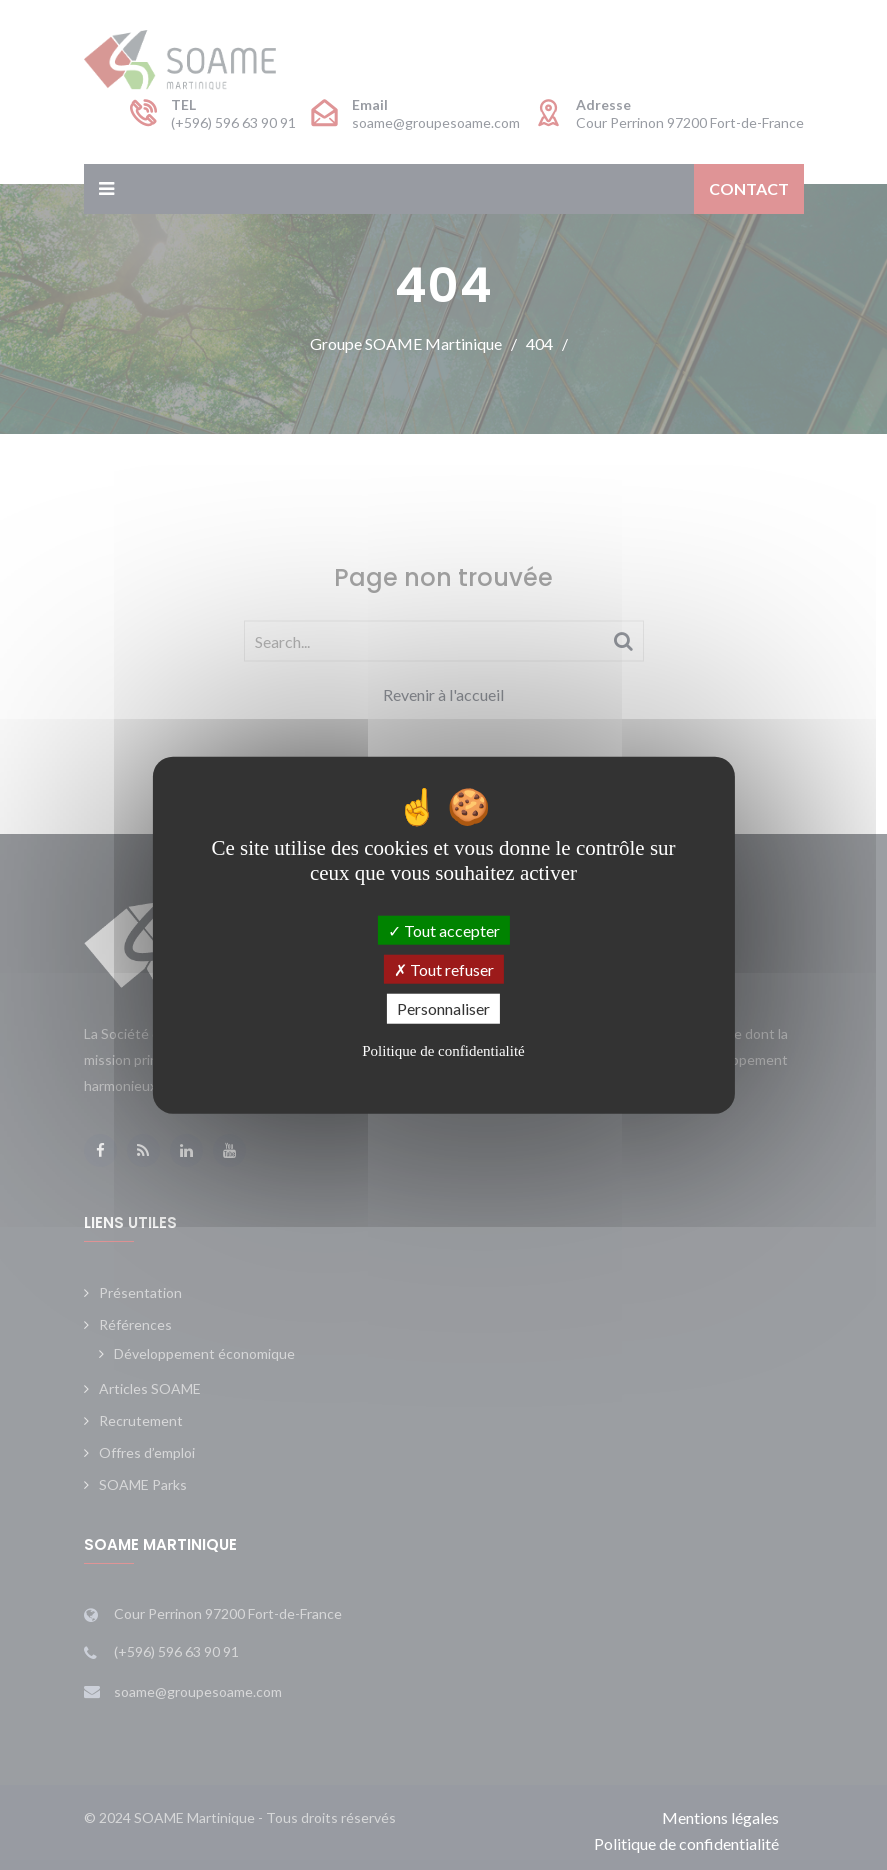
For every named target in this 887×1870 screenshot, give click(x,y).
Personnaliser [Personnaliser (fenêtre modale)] (443, 1008)
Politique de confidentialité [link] (443, 1050)
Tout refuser (444, 969)
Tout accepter (444, 930)
